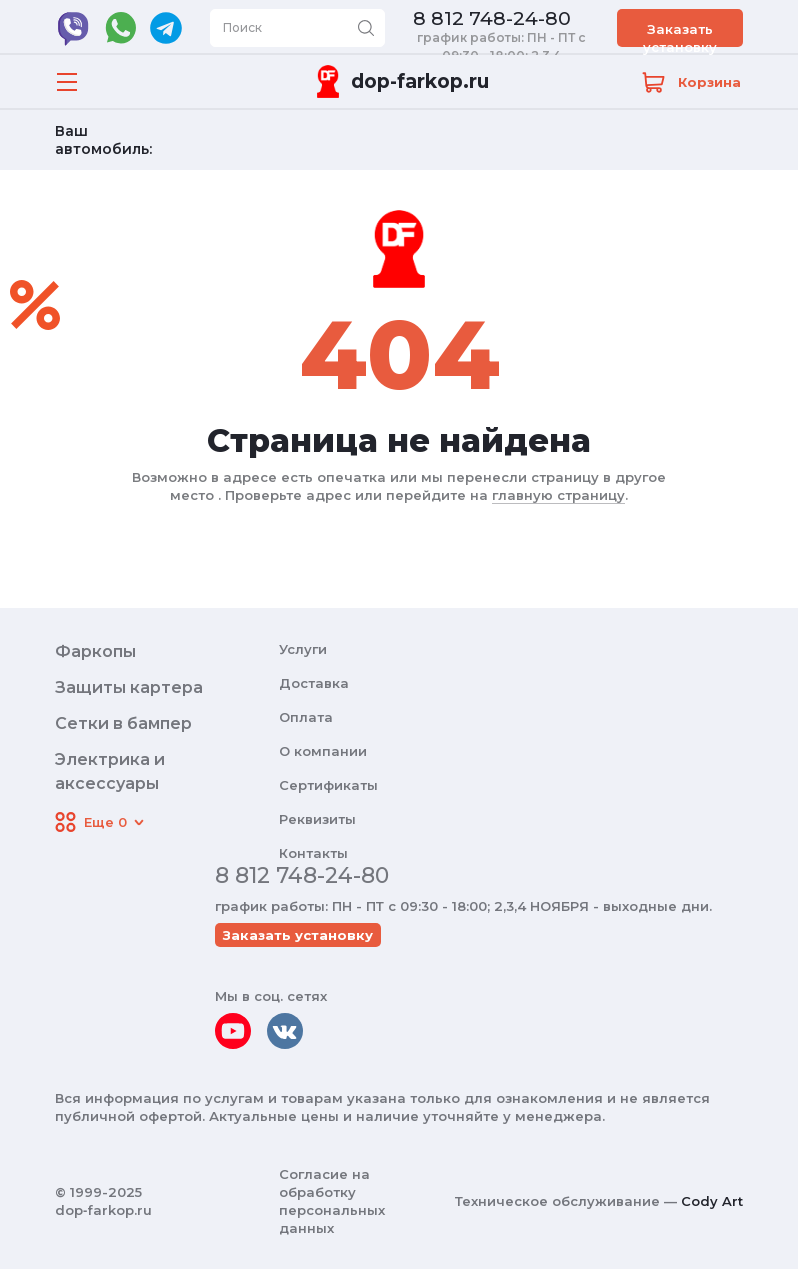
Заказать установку (680, 34)
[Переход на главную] (399, 81)
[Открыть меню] (67, 82)
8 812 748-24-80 (492, 19)
